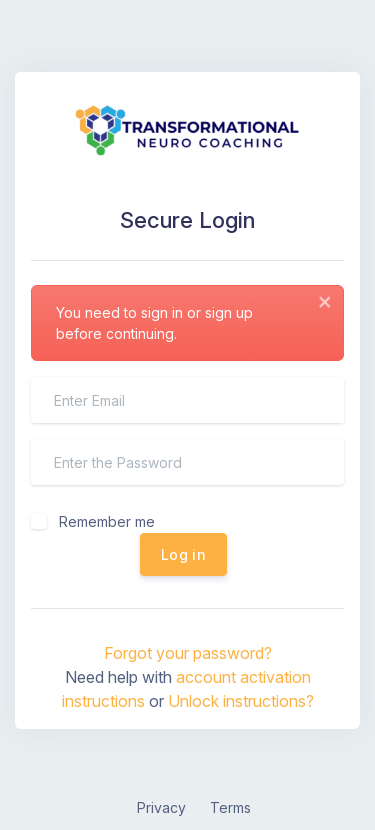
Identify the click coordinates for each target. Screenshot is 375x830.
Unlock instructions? (241, 701)
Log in (183, 554)
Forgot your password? (188, 653)
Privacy (161, 807)
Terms (230, 807)
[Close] (325, 302)
